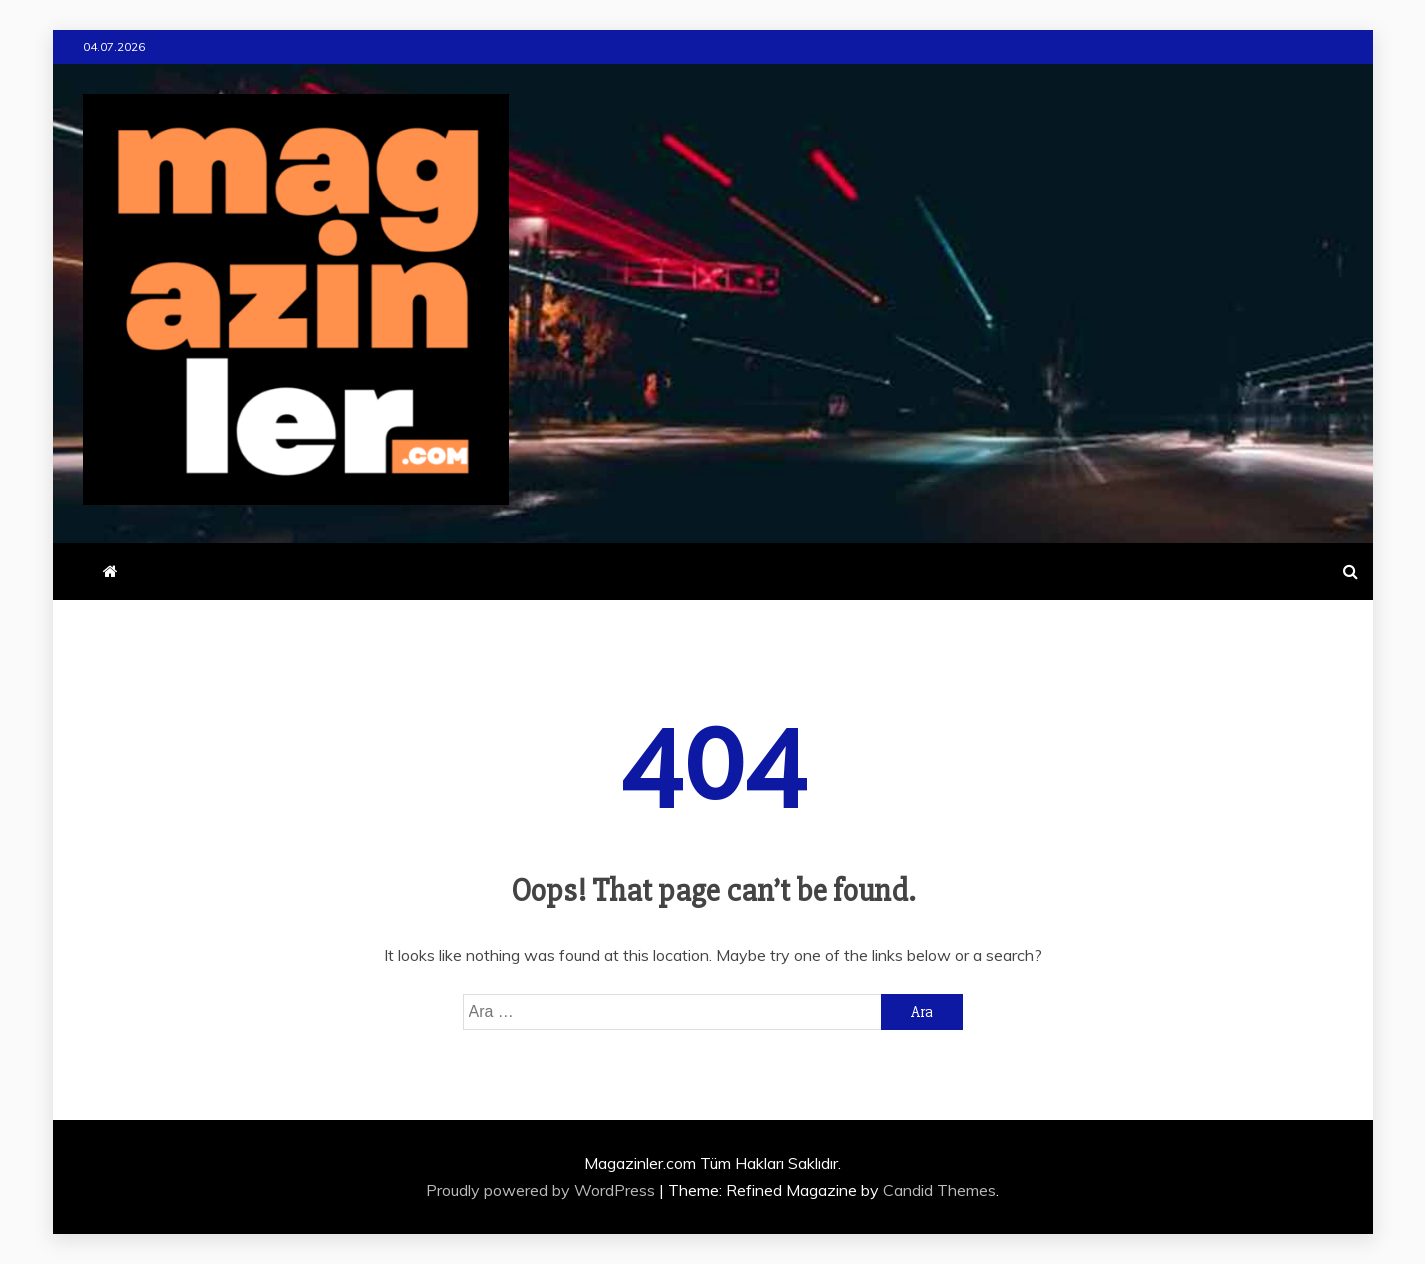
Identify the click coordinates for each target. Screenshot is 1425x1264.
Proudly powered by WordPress (542, 1190)
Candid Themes (939, 1190)
